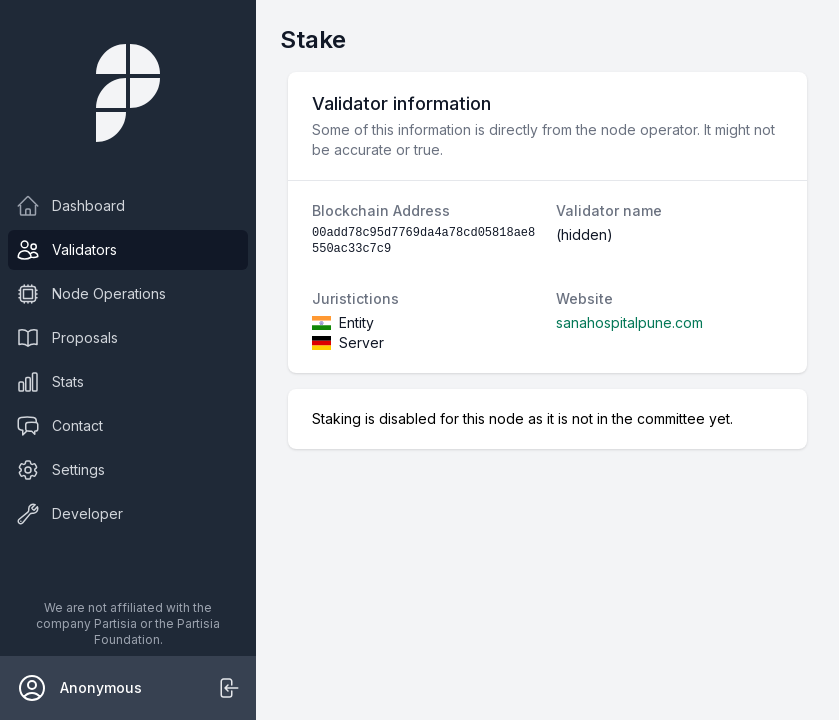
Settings (60, 470)
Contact (59, 426)
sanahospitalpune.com (629, 322)
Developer (69, 514)
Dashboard (70, 206)
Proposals (67, 338)
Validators (66, 250)
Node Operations (91, 294)
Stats (50, 382)
